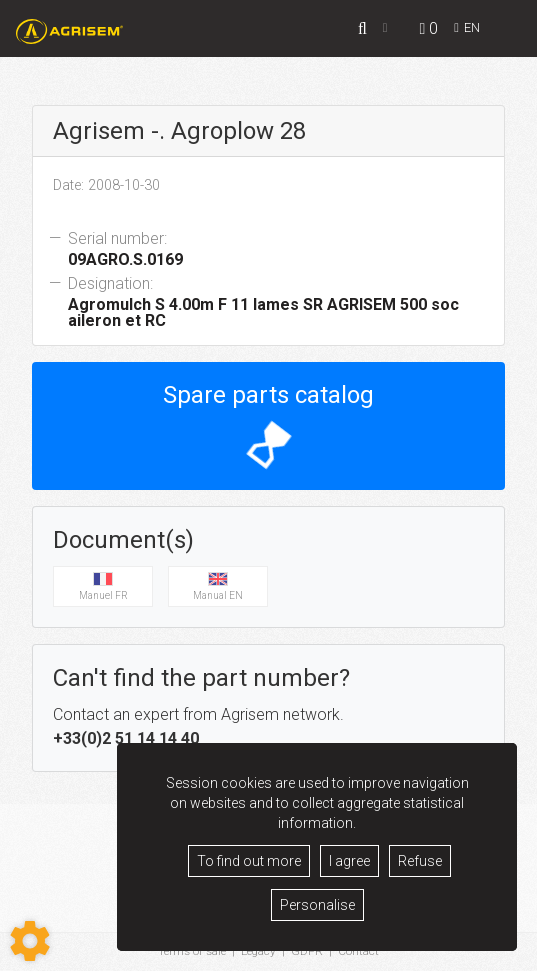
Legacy (260, 952)
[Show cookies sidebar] (30, 941)
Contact (360, 952)
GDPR (309, 952)
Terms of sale (192, 952)
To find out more (249, 861)
